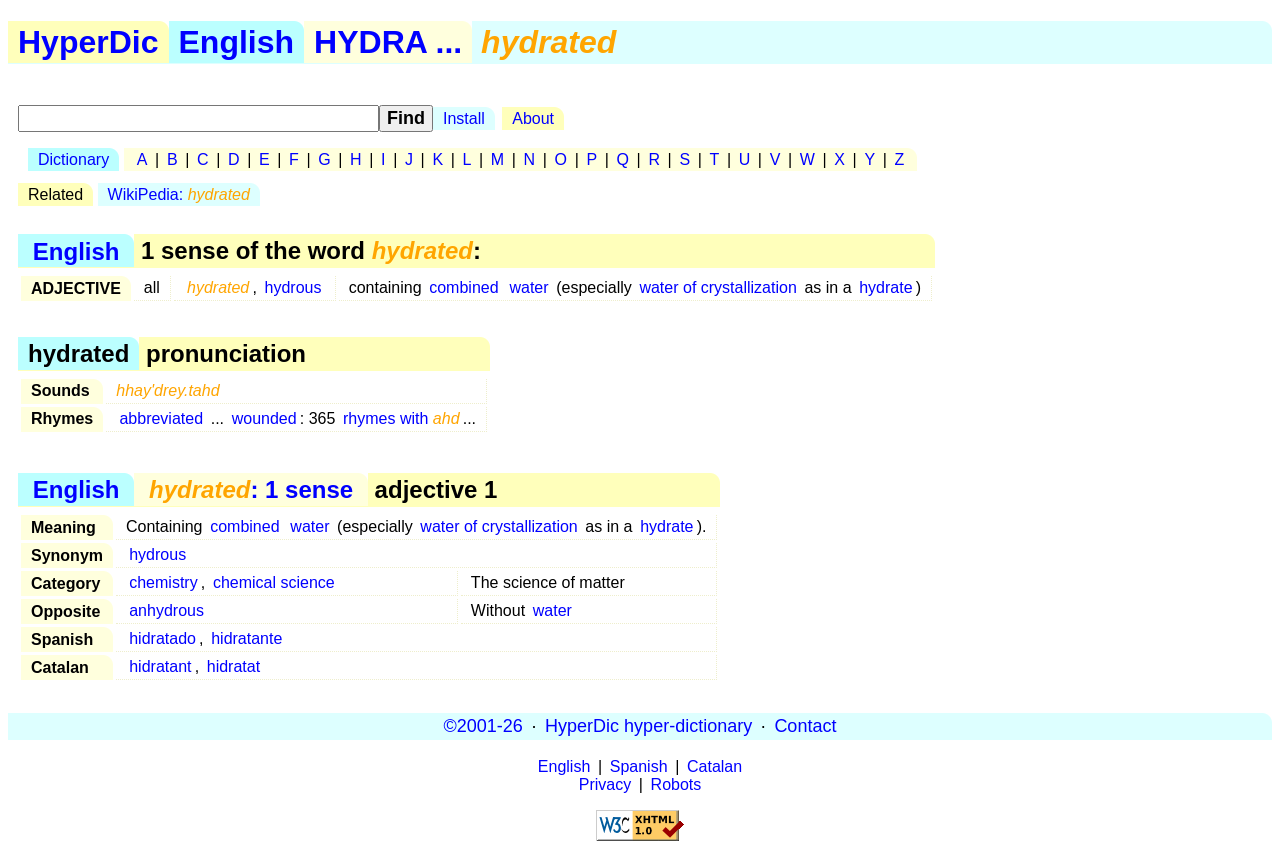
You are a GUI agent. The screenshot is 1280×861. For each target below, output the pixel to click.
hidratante (246, 638)
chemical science (274, 582)
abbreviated (161, 418)
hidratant (160, 666)
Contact (805, 726)
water (528, 287)
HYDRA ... (388, 42)
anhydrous (166, 610)
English (237, 42)
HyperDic (88, 42)
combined (463, 287)
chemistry (163, 582)
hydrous (293, 287)
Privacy (605, 784)
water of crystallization (717, 287)
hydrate (885, 287)
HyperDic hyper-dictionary (648, 726)
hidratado (162, 638)
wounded (264, 418)
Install (464, 118)
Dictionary (73, 159)
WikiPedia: (179, 194)
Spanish (639, 766)
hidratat (233, 666)
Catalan (714, 766)
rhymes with (401, 418)
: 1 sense (251, 489)
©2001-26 (483, 726)
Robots (676, 784)
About (533, 118)
